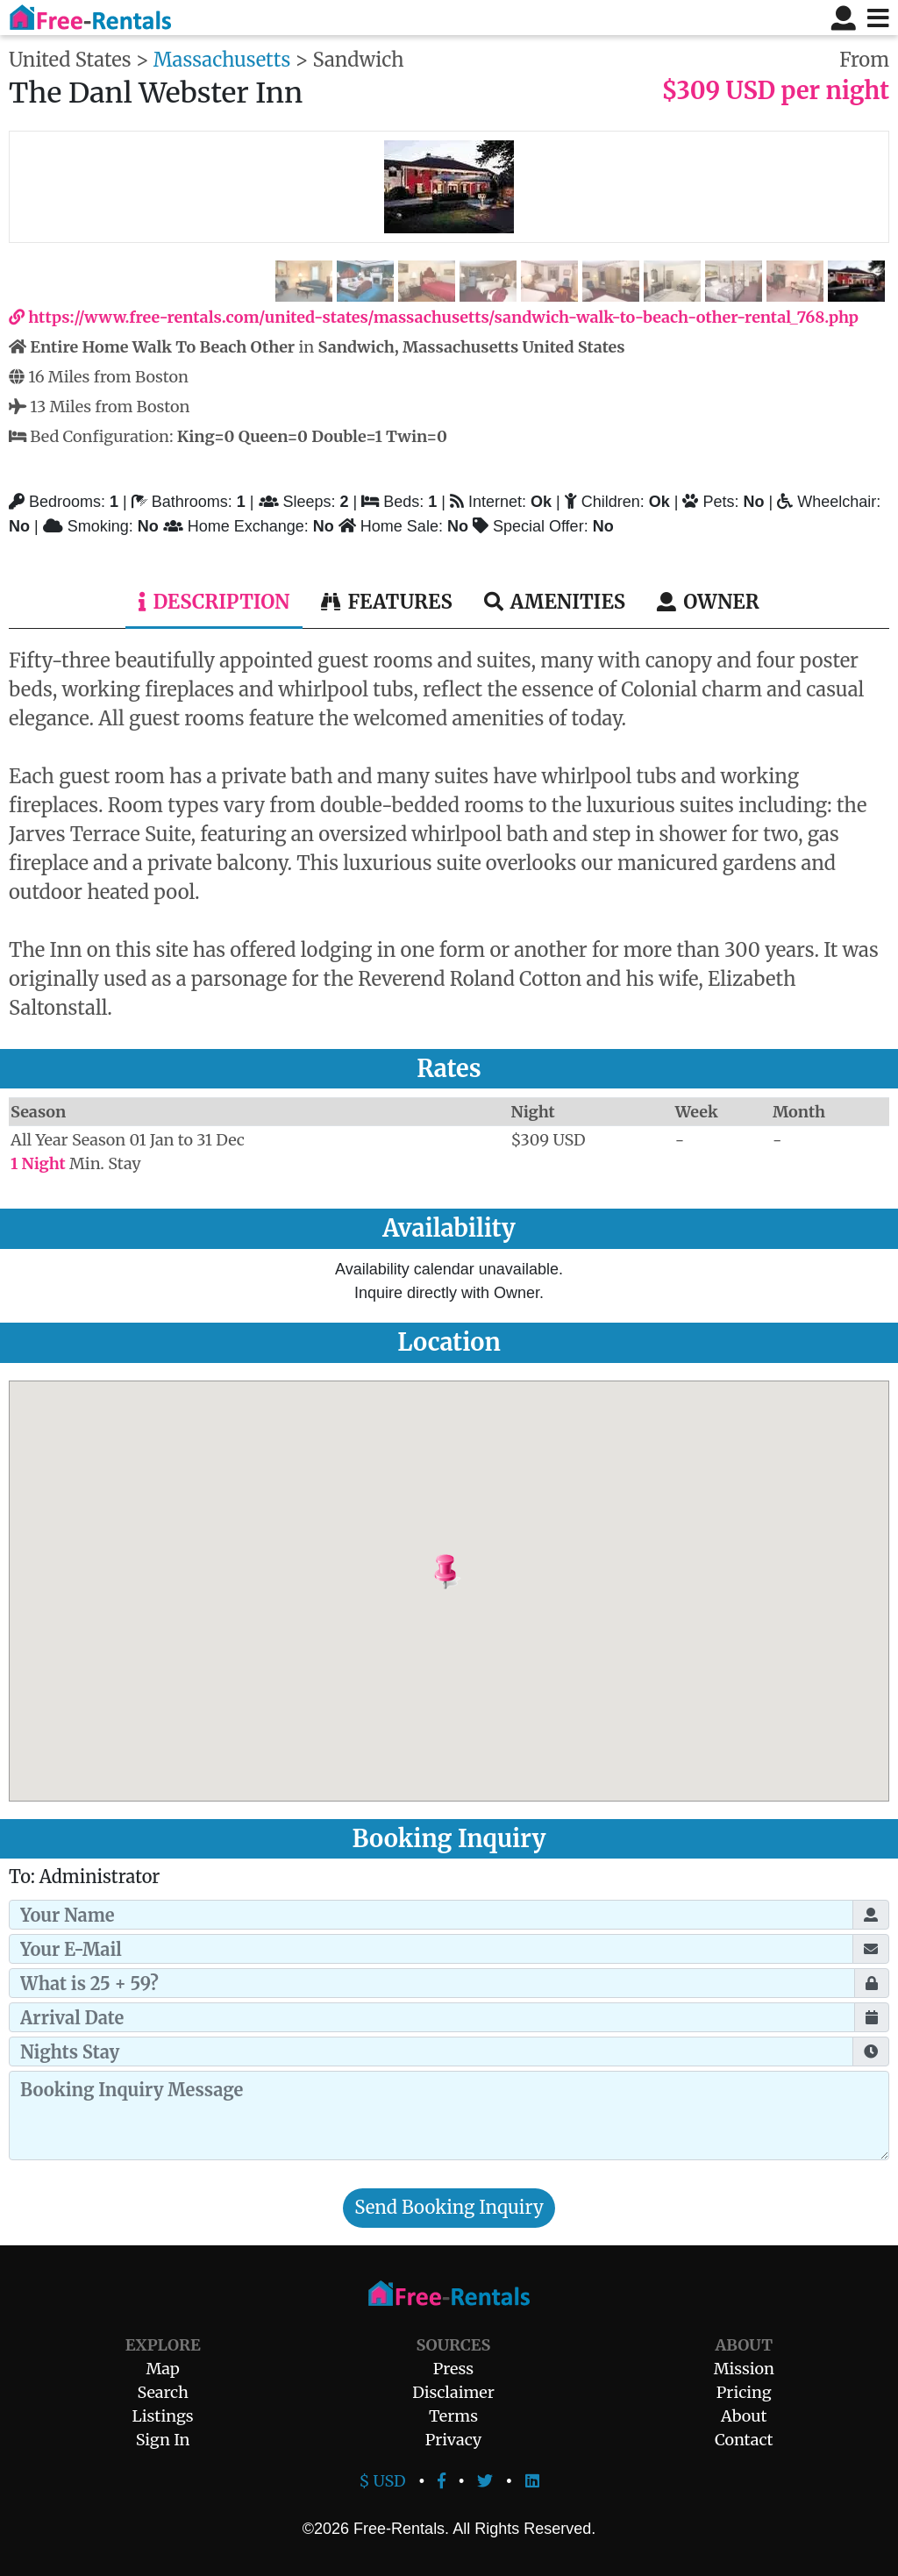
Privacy (453, 2440)
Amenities (554, 601)
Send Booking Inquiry (449, 2207)
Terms (453, 2416)
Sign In (163, 2440)
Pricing (744, 2392)
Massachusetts (222, 59)
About (743, 2416)
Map (162, 2368)
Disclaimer (453, 2392)
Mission (744, 2368)
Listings (163, 2416)
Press (453, 2368)
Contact (744, 2440)
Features (386, 601)
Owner (708, 601)
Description (214, 601)
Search (163, 2392)
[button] (489, 1572)
